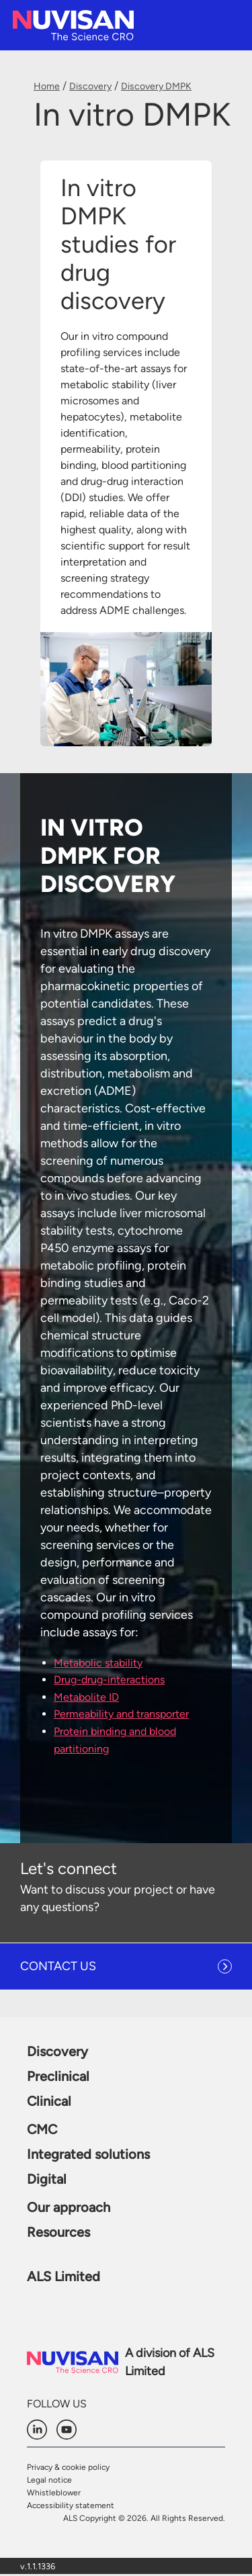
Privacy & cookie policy (68, 2467)
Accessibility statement (70, 2505)
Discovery (90, 86)
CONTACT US (58, 1966)
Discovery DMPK (156, 86)
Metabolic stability (98, 1662)
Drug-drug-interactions (109, 1679)
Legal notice (49, 2480)
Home (47, 86)
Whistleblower (54, 2492)
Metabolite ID (86, 1697)
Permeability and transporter (121, 1713)
